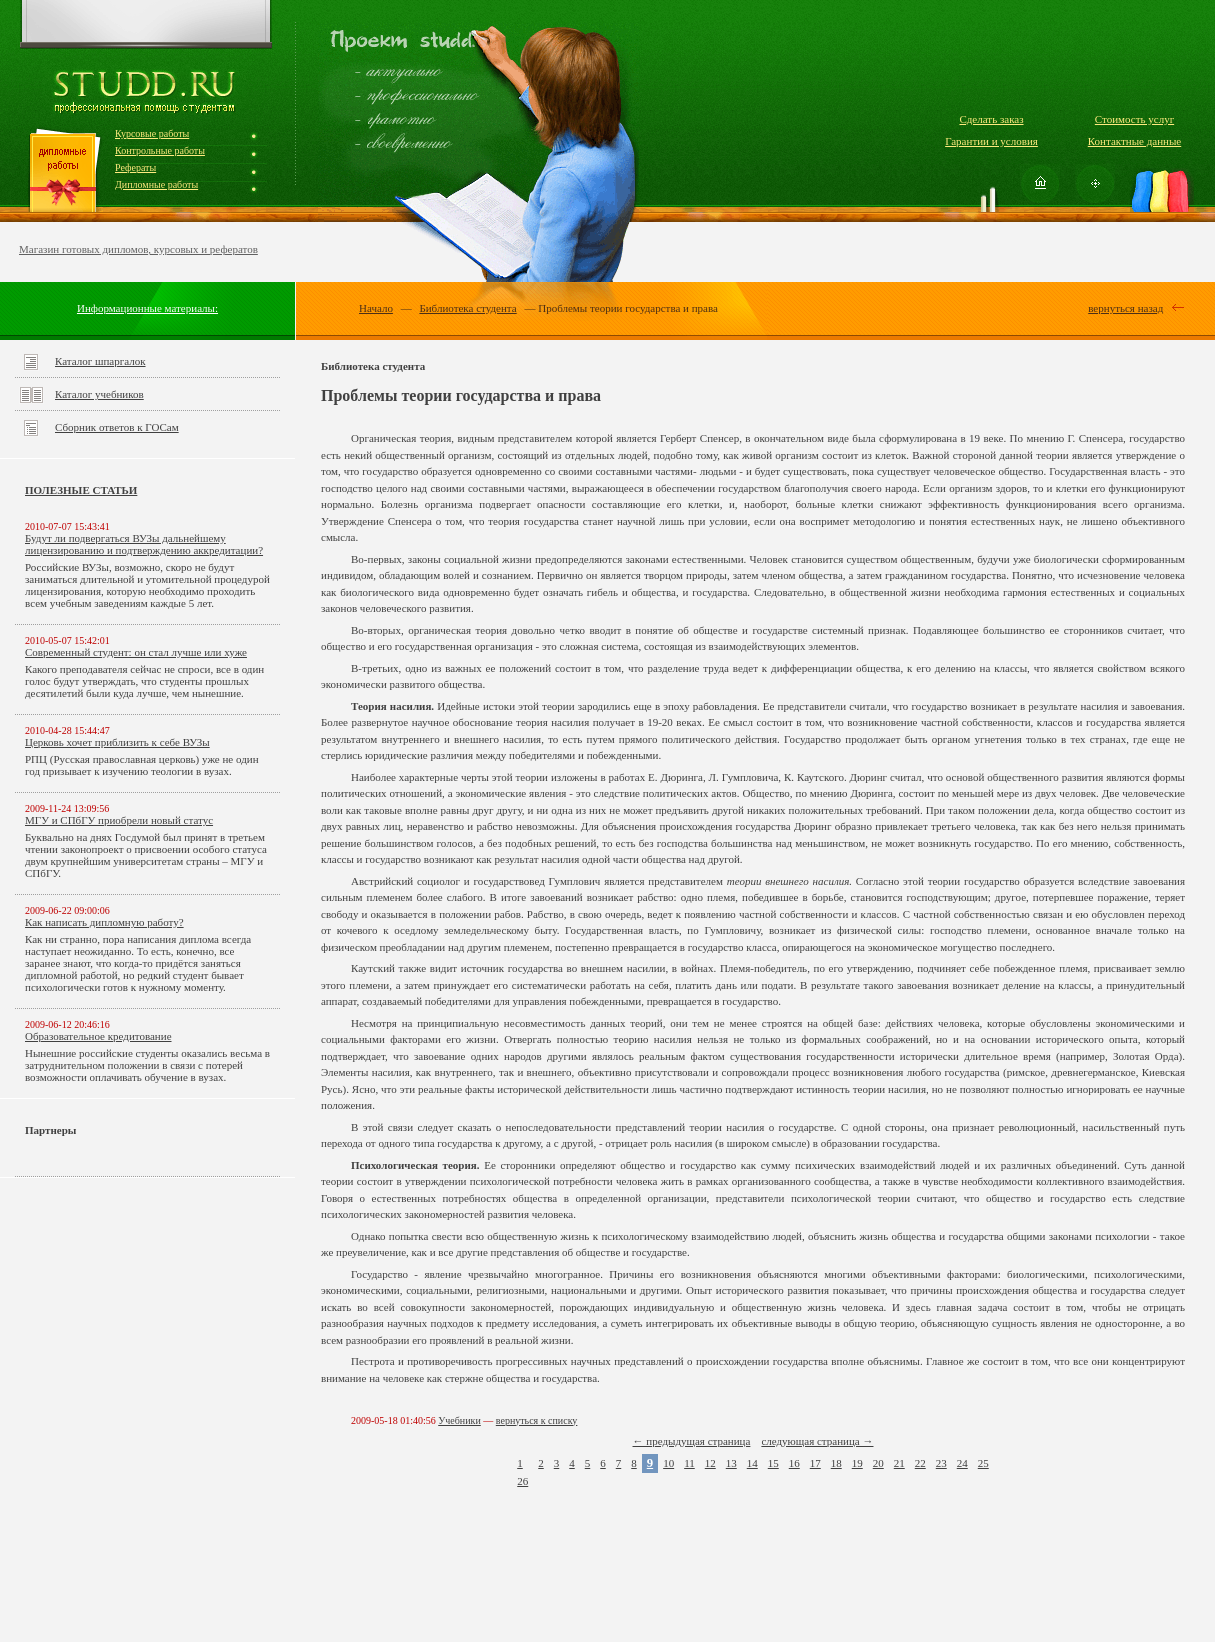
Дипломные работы (156, 184)
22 (920, 1463)
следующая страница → (817, 1441)
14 (752, 1463)
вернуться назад (1125, 308)
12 (710, 1463)
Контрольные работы (160, 150)
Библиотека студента (467, 308)
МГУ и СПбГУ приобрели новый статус (119, 820)
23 (941, 1463)
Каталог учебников (99, 394)
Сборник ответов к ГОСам (117, 427)
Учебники (459, 1420)
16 (794, 1463)
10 (668, 1463)
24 (962, 1463)
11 (689, 1463)
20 (878, 1463)
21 (899, 1463)
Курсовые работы (152, 133)
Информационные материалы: (147, 308)
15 (773, 1463)
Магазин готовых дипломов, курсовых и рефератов (138, 249)
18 (836, 1463)
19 (857, 1463)
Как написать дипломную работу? (104, 922)
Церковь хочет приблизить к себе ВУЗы (117, 742)
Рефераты (135, 167)
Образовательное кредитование (98, 1036)
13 (731, 1463)
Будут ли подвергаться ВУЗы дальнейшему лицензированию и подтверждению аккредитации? (144, 544)
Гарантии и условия (991, 141)
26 (522, 1481)
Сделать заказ (991, 119)
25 (983, 1463)
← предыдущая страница (692, 1441)
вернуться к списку (537, 1420)
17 (815, 1463)
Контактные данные (1134, 141)
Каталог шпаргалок (100, 361)
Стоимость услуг (1134, 119)
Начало (376, 308)
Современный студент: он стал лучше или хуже (136, 652)
